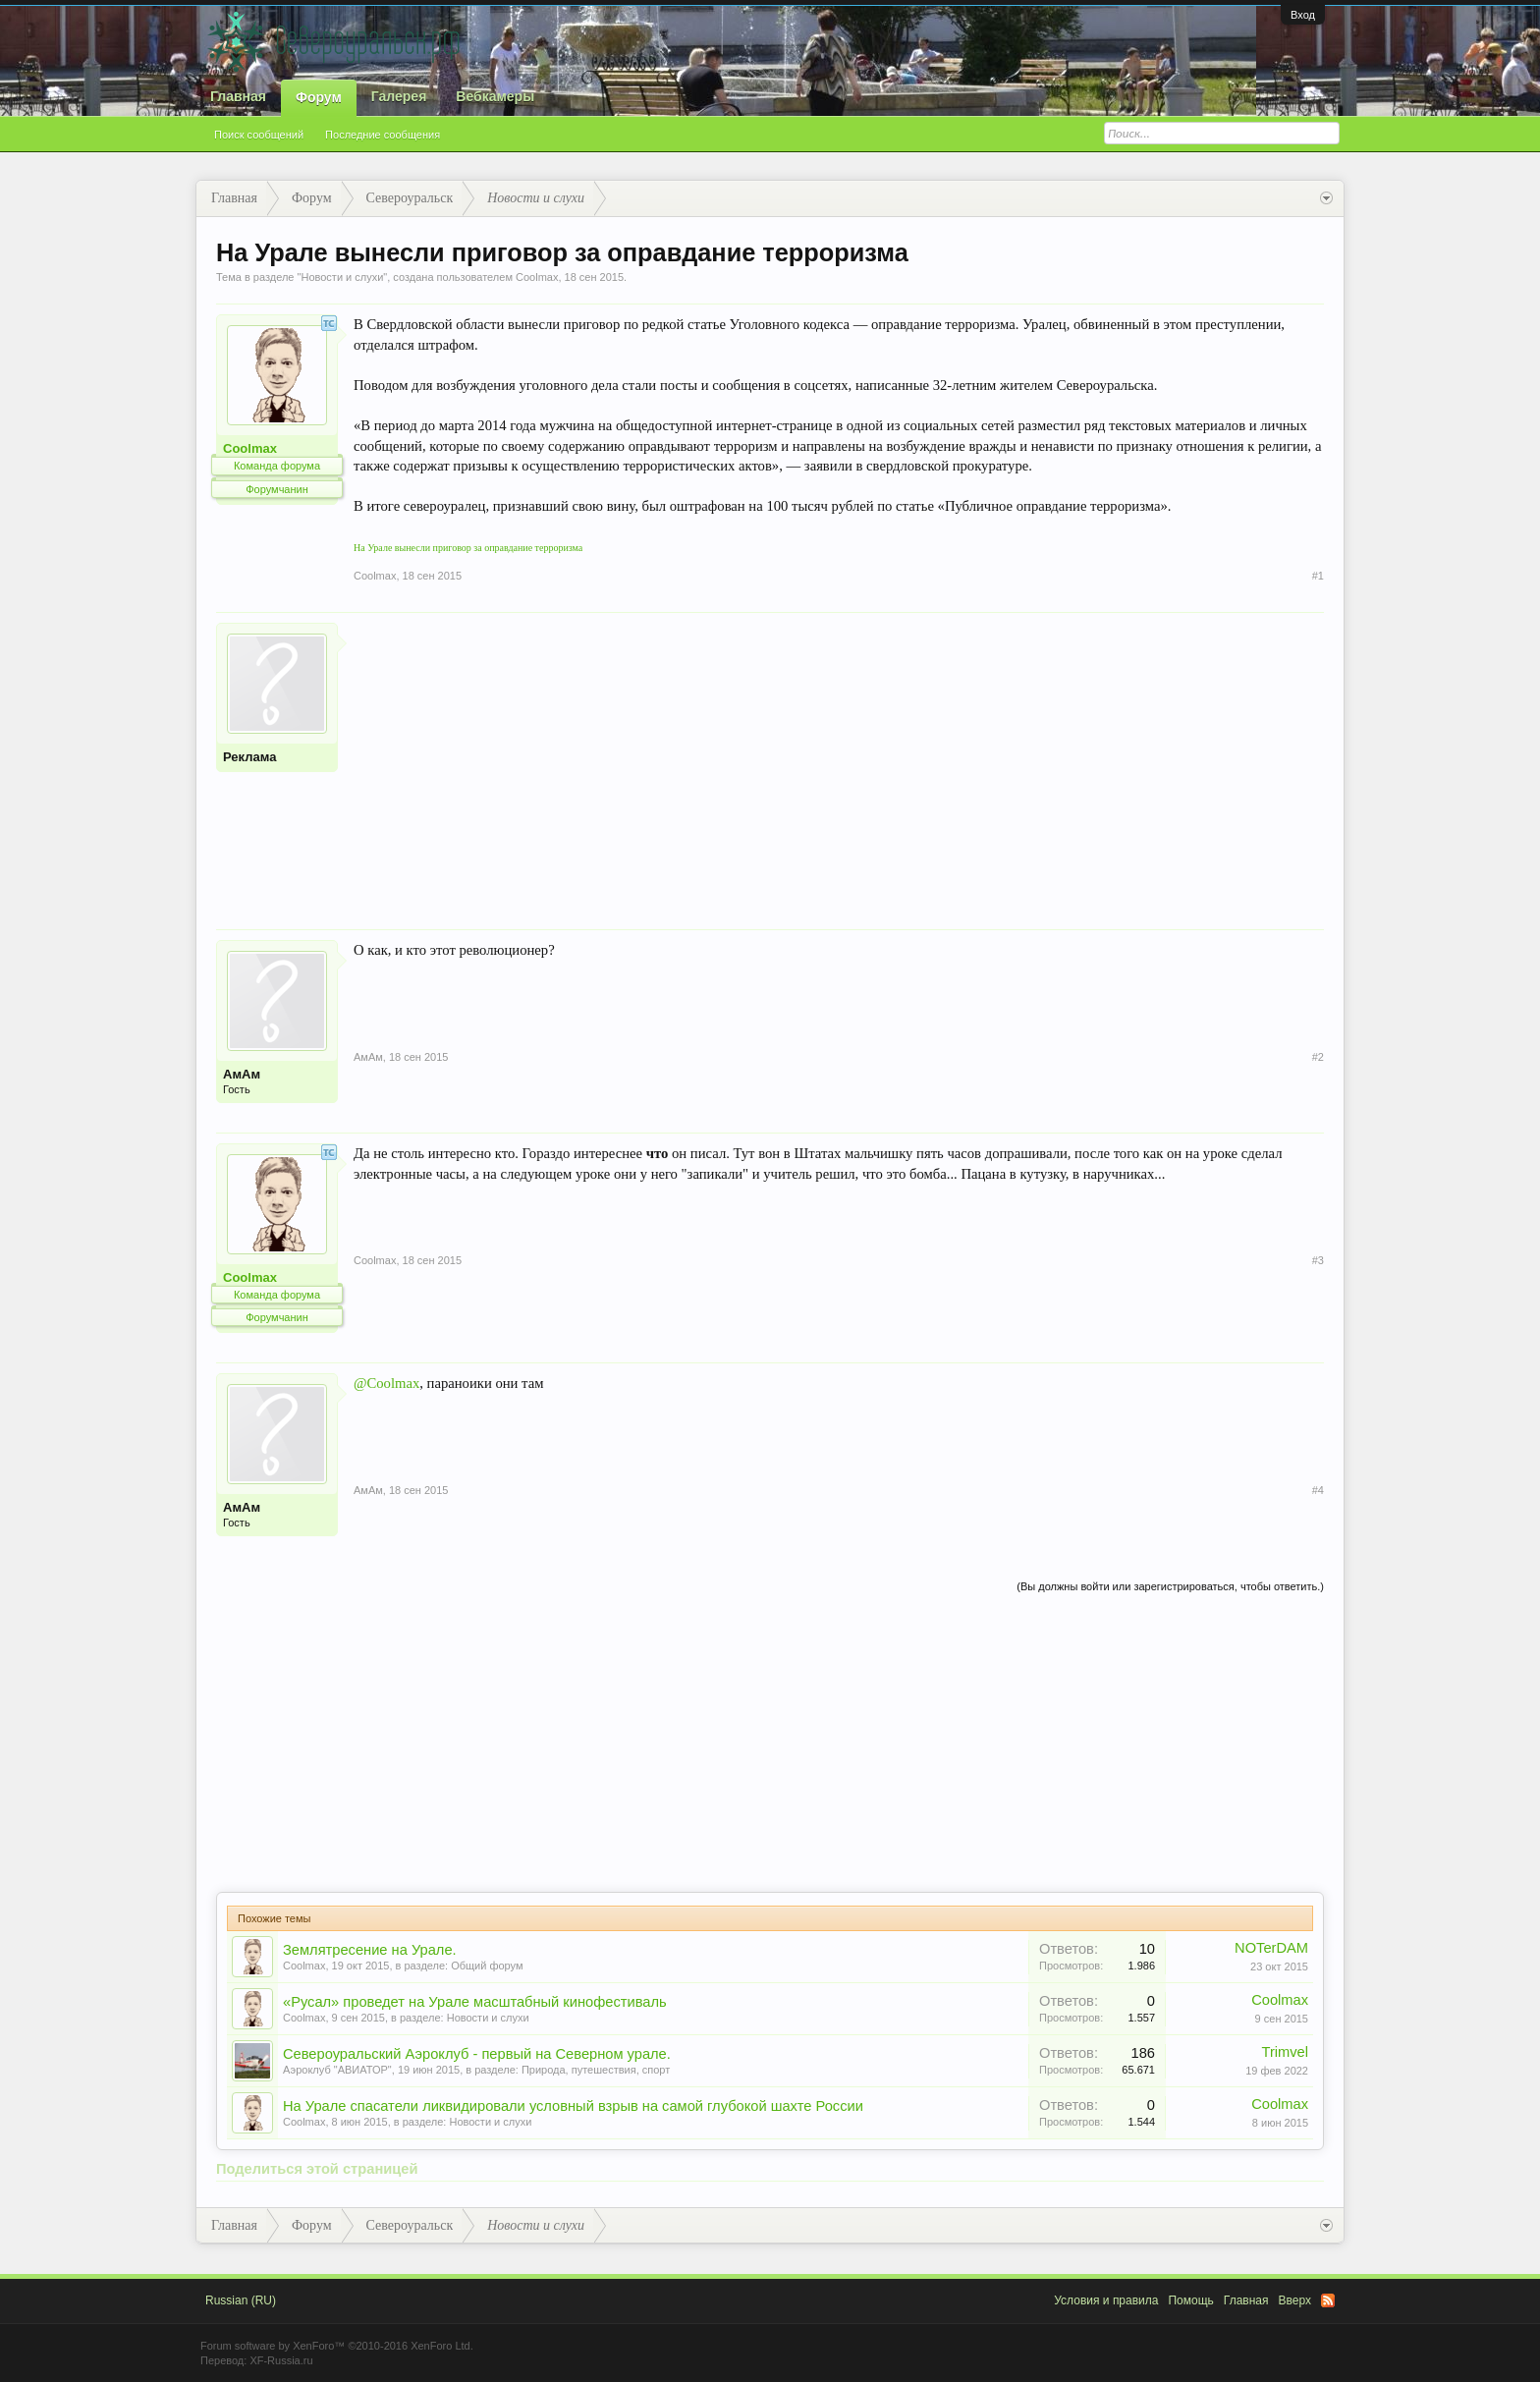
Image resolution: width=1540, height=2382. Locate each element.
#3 (1318, 1260)
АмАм (241, 1074)
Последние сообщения (382, 134)
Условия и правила (1106, 2300)
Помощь (1190, 2300)
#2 (1318, 1057)
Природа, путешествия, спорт (596, 2070)
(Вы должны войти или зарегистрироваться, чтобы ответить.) (1170, 1586)
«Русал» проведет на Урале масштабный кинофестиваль (475, 2002)
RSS (1328, 2300)
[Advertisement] (839, 760)
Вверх (1295, 2300)
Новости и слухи (342, 277)
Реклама (249, 756)
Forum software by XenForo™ (336, 2346)
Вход (1303, 15)
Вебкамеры (495, 96)
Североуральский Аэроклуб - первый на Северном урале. (477, 2054)
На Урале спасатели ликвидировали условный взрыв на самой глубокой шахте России (573, 2106)
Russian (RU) (240, 2300)
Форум (319, 97)
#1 (1318, 576)
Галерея (399, 96)
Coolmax (537, 277)
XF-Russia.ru (280, 2360)
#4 (1318, 1490)
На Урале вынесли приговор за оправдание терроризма (468, 547)
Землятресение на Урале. (370, 1950)
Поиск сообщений (258, 134)
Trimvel (1285, 2052)
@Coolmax (386, 1383)
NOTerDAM (1271, 1948)
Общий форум (486, 1965)
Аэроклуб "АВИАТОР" (337, 2070)
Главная (238, 96)
